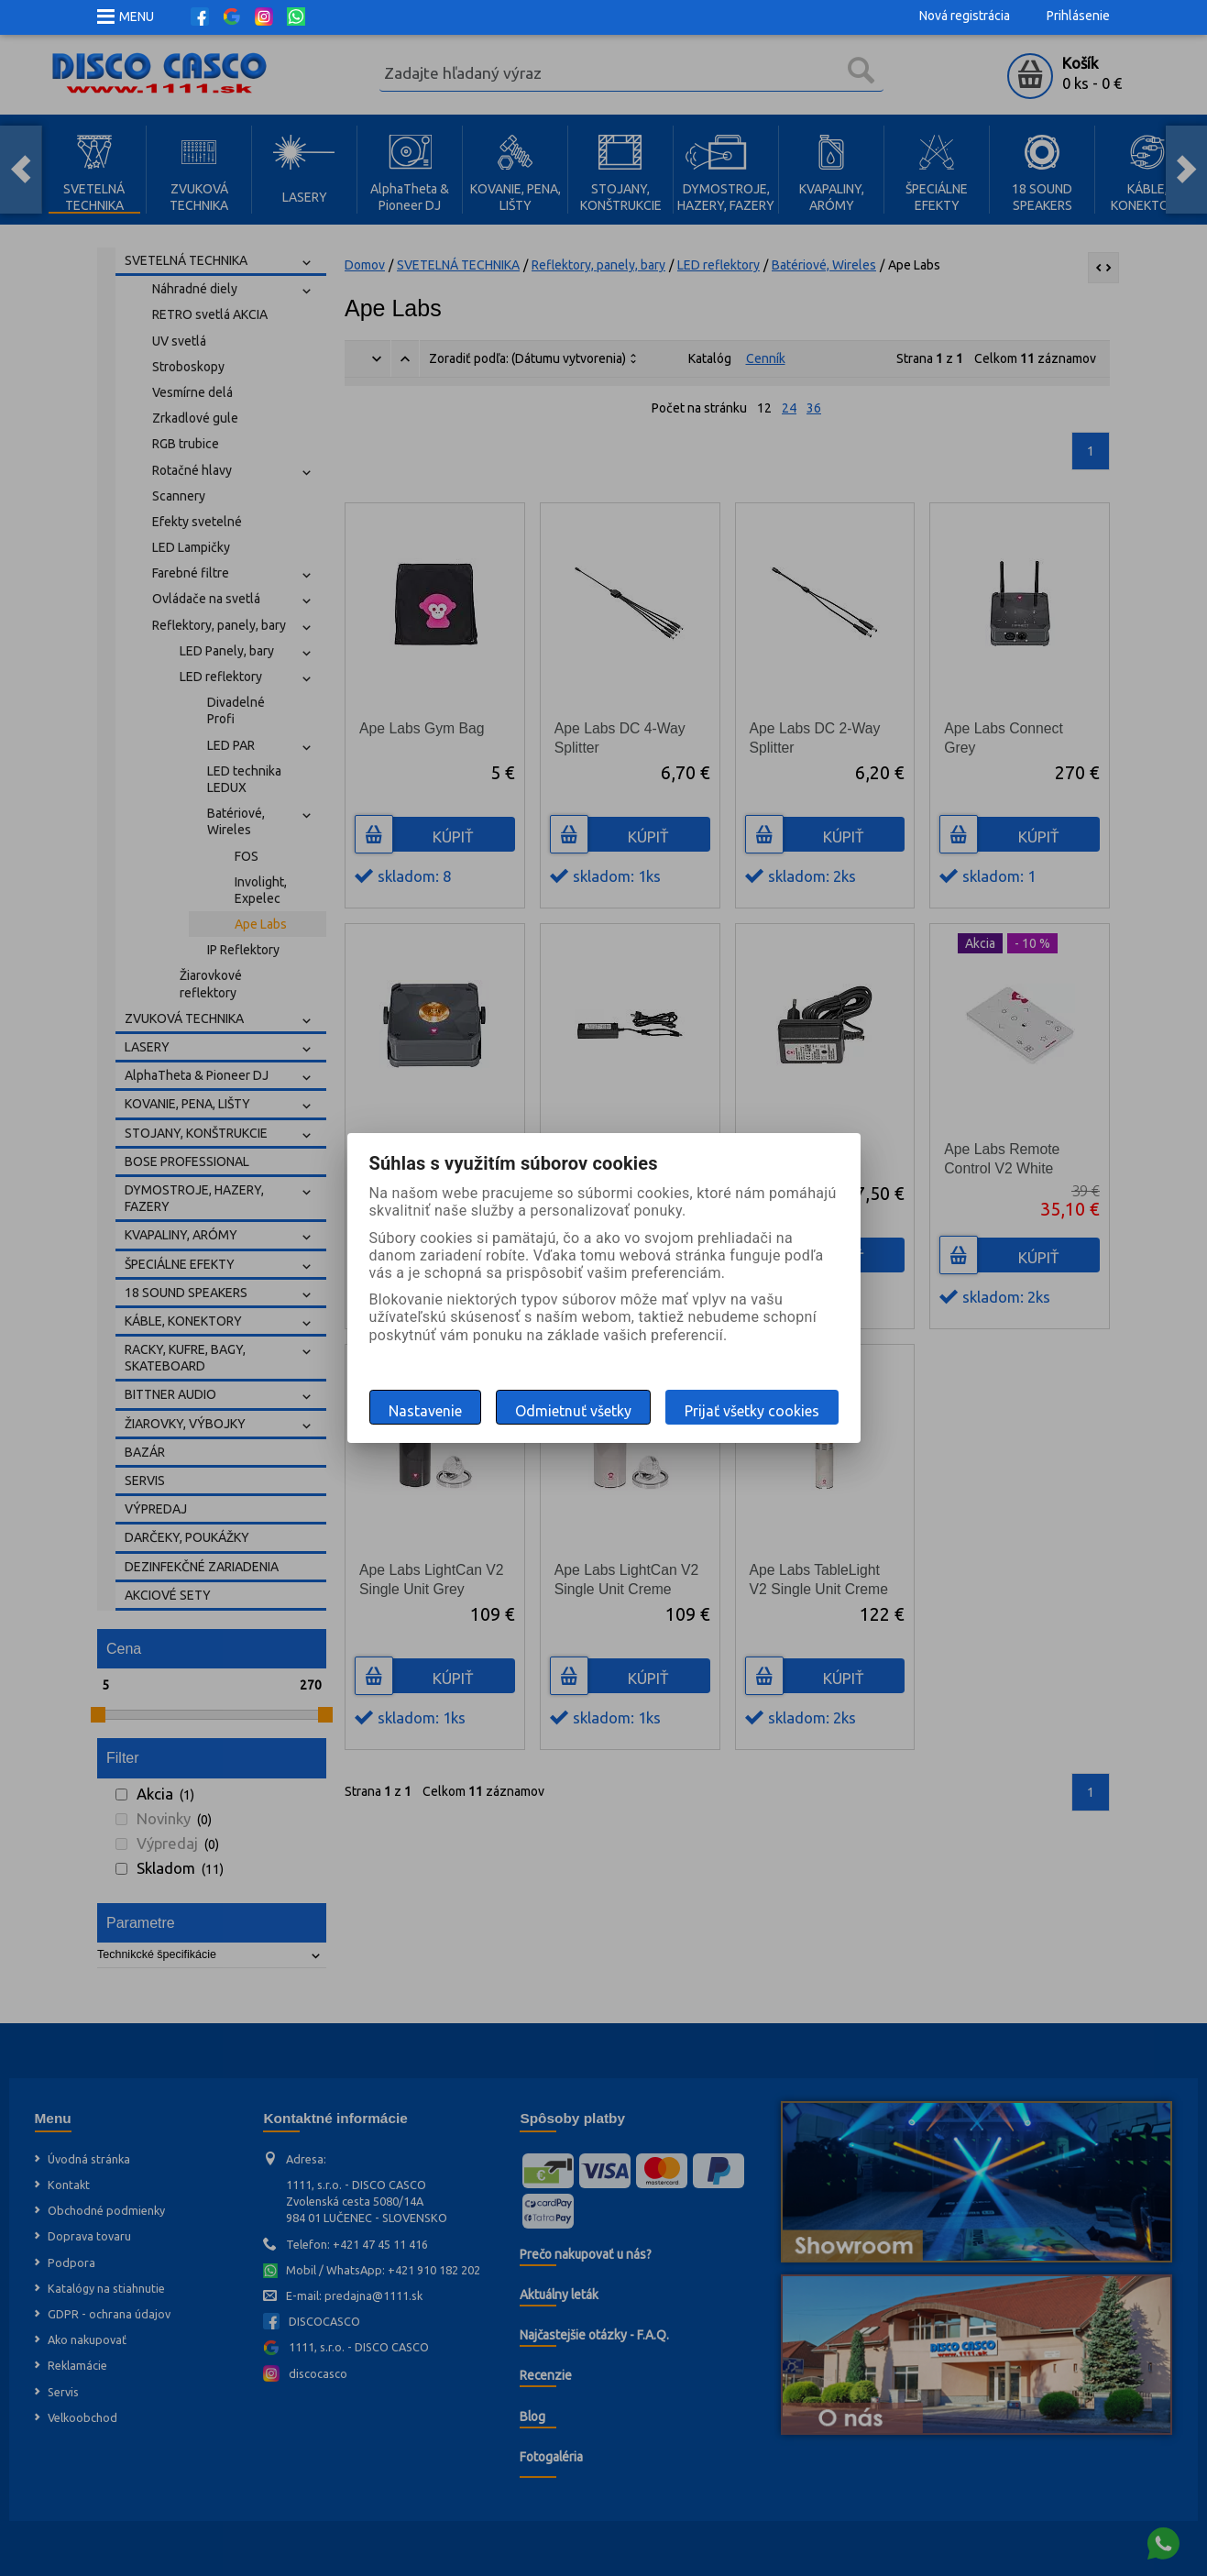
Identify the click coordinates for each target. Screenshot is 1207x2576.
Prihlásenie (1078, 15)
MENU (136, 16)
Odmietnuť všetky (573, 1411)
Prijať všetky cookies (752, 1411)
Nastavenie (425, 1411)
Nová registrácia (964, 15)
